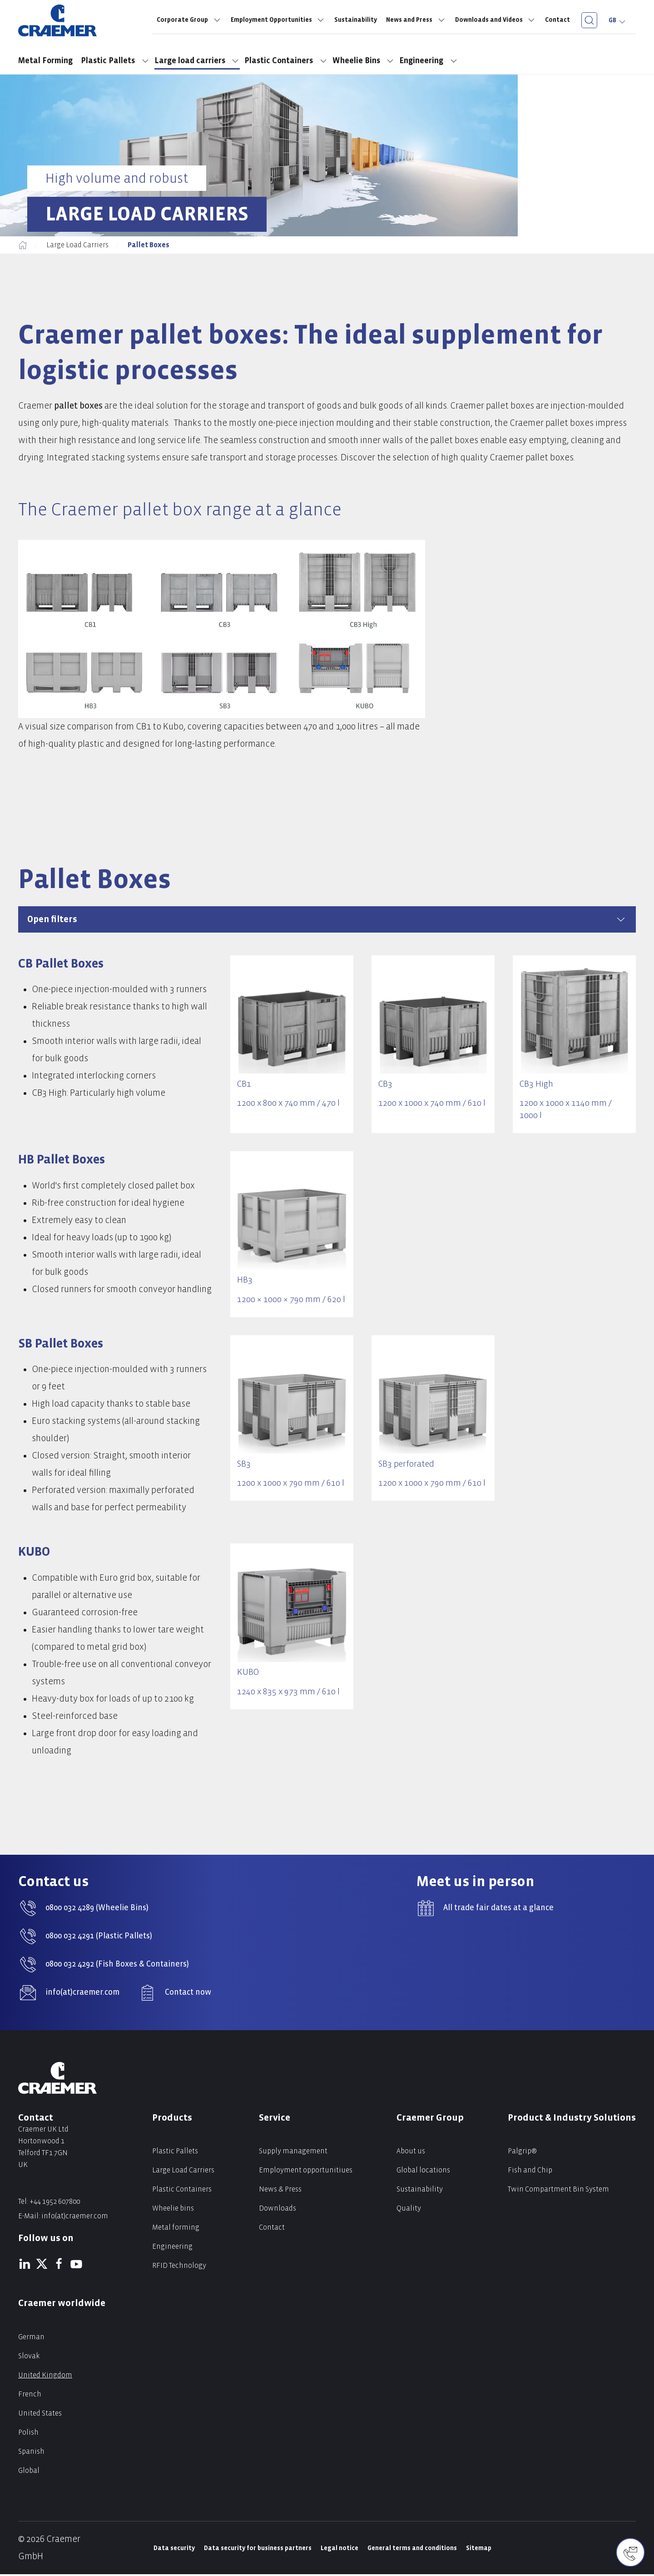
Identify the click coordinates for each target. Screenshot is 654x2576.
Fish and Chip (530, 2172)
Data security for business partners (258, 2549)
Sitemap (478, 2549)
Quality (408, 2210)
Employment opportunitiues (305, 2172)
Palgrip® (522, 2153)
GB (618, 20)
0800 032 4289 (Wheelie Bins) (97, 1909)
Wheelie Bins (363, 60)
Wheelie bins (173, 2210)
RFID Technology (179, 2267)
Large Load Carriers (77, 245)
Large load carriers (197, 60)
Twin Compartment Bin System (558, 2191)
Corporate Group (189, 20)
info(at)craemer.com (82, 1994)
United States (40, 2415)
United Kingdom (45, 2377)
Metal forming (175, 2229)
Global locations (423, 2172)
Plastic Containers (286, 60)
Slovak (29, 2357)
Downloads (277, 2210)
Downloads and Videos (495, 20)
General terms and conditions (412, 2549)
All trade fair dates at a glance (498, 1909)
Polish (28, 2434)
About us (410, 2153)
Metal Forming (47, 60)
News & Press (280, 2191)
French (29, 2396)
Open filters (327, 919)
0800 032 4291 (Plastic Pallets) (98, 1937)
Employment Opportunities (278, 20)
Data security (174, 2549)
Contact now (188, 1994)
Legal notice (339, 2549)
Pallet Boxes (148, 245)
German (31, 2338)
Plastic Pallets (115, 60)
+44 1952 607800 (55, 2203)
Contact (557, 19)
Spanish (31, 2453)
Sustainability (355, 19)
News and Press (416, 20)
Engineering (428, 60)
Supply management (293, 2153)
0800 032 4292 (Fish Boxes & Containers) (117, 1966)
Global (29, 2472)
